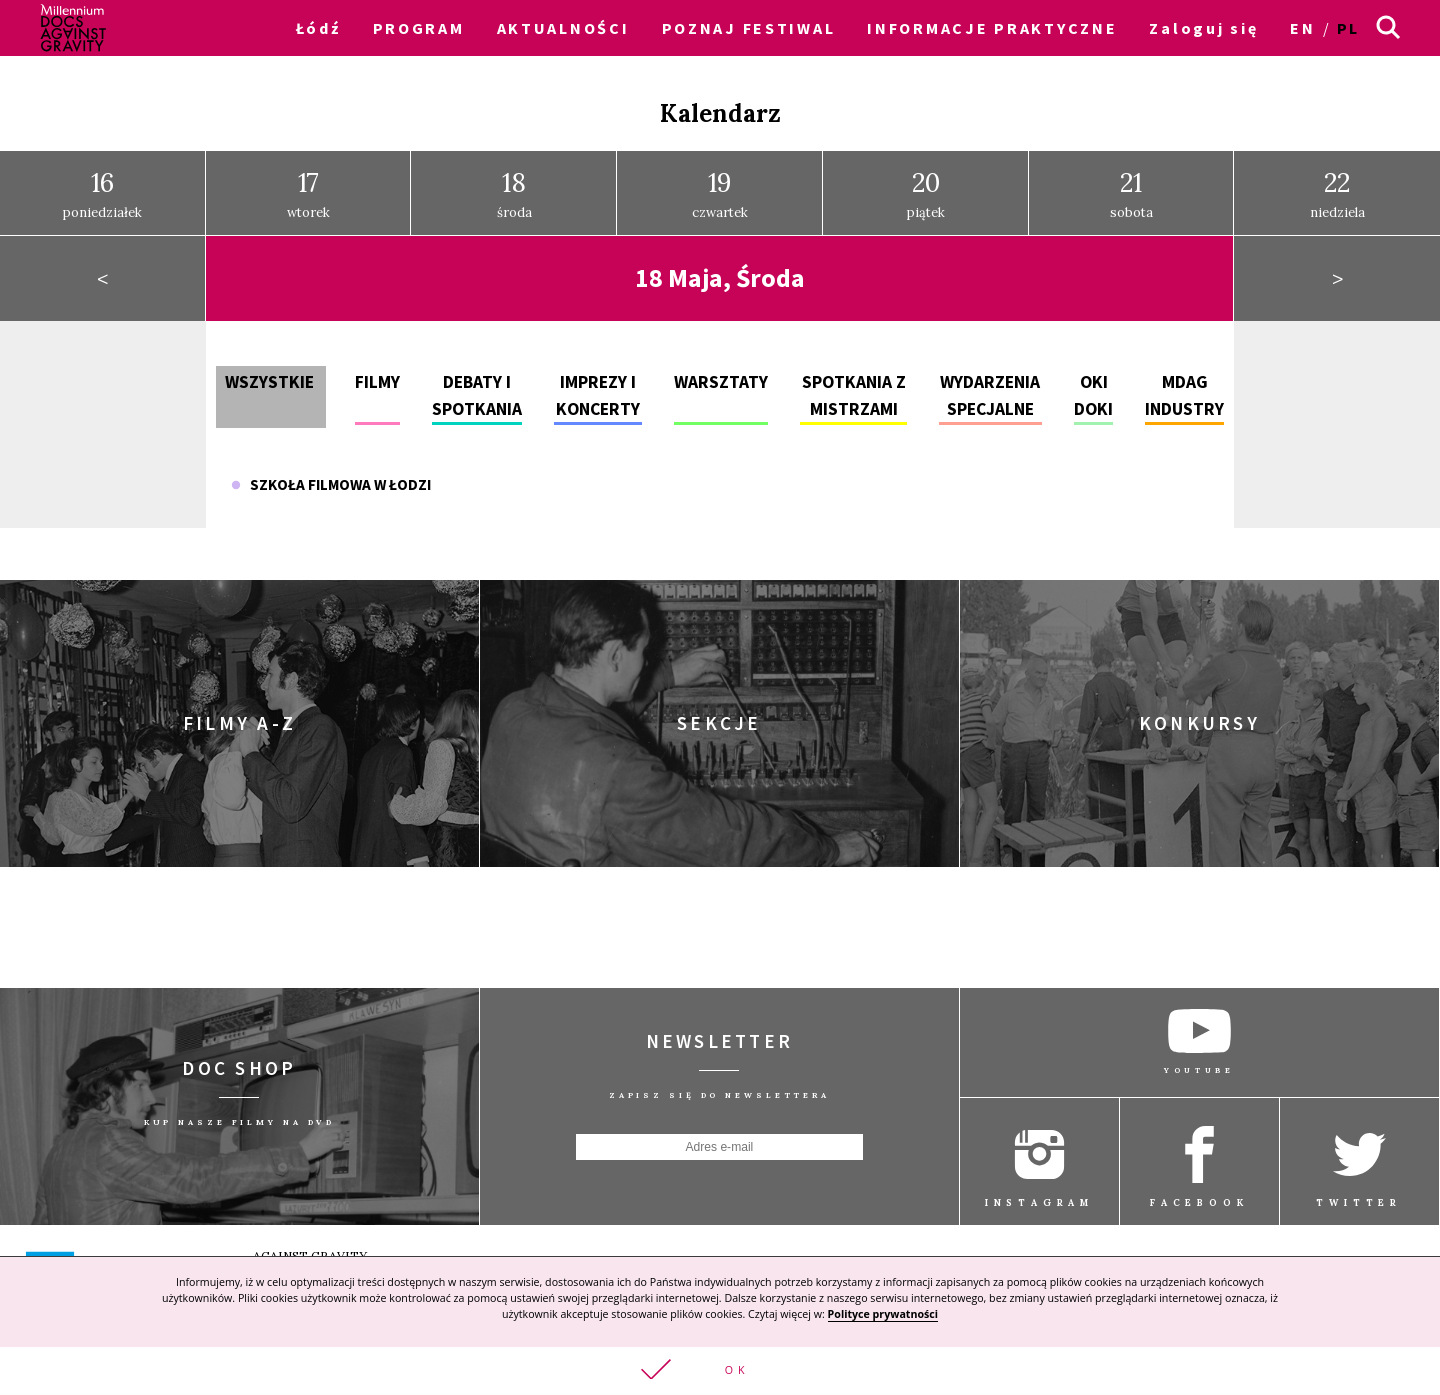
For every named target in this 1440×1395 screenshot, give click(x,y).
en (1302, 28)
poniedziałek (102, 186)
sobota (1131, 186)
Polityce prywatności (883, 1312)
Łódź (318, 28)
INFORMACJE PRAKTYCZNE (992, 28)
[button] (720, 1370)
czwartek (720, 186)
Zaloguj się (1203, 28)
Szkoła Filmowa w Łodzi (331, 477)
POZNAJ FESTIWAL (749, 28)
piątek (926, 186)
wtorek (308, 186)
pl (1348, 28)
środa (514, 186)
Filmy (377, 375)
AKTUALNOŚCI (563, 28)
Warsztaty (721, 375)
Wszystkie (269, 375)
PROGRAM (419, 28)
